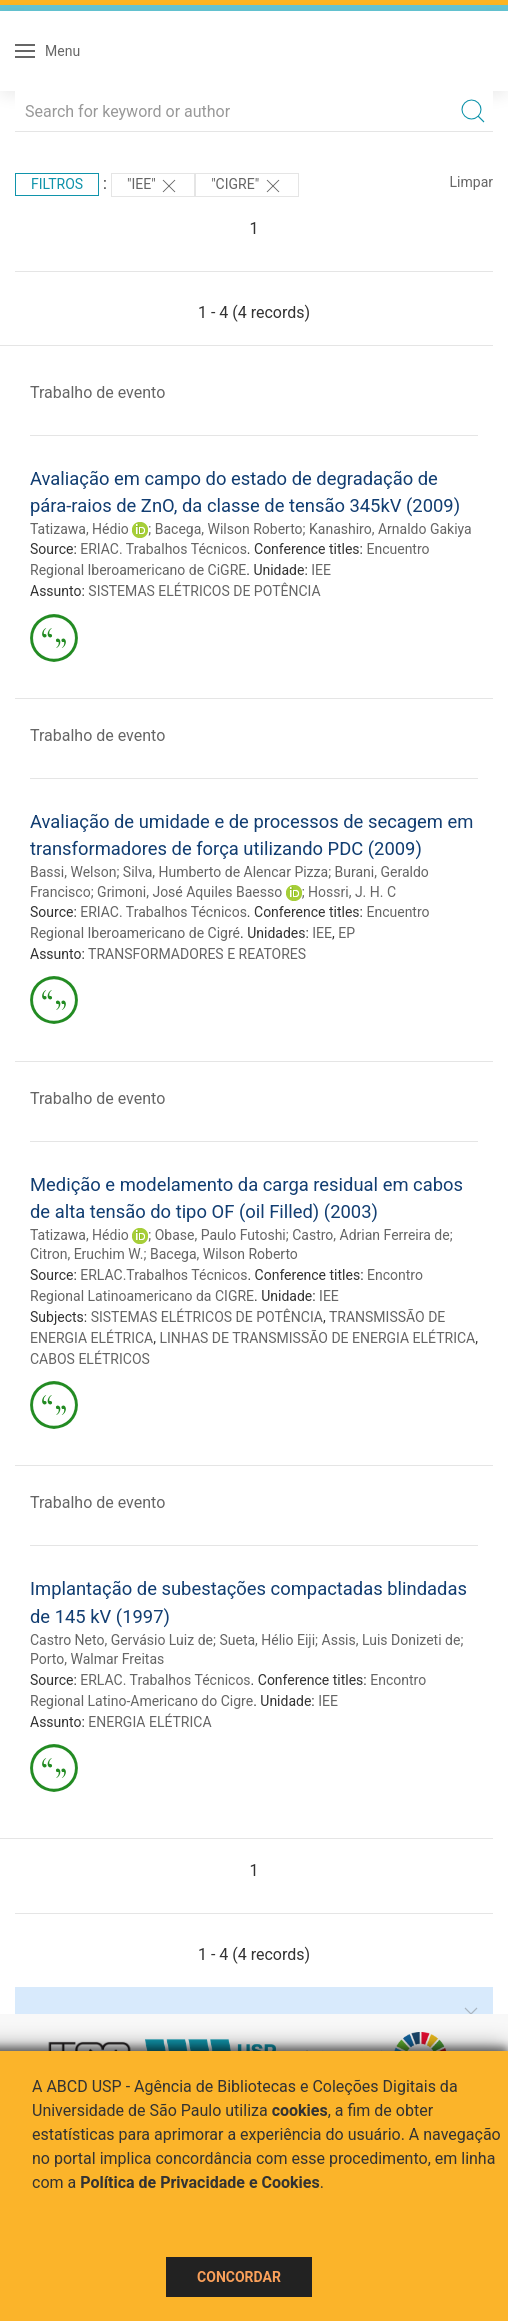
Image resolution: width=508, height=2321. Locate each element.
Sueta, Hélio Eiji (267, 1640)
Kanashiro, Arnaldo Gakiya (390, 529)
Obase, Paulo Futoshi (220, 1235)
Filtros (57, 184)
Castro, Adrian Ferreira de (370, 1235)
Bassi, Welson (73, 872)
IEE (321, 570)
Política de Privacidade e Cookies (200, 2182)
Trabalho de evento (97, 392)
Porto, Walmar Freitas (97, 1659)
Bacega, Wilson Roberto (229, 529)
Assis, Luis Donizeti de (391, 1640)
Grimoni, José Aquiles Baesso (189, 892)
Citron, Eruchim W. (87, 1254)
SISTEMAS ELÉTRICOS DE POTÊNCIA (204, 591)
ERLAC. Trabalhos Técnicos (165, 1680)
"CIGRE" (246, 186)
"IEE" (153, 186)
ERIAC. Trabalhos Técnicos (163, 549)
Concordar (239, 2277)
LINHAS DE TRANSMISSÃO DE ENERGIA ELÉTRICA (317, 1338)
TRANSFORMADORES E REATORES (197, 954)
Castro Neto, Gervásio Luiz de (121, 1640)
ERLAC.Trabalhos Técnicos (163, 1275)
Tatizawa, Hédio (79, 529)
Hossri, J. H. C (352, 892)
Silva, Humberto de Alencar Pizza (225, 872)
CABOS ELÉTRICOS (90, 1359)
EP (346, 933)
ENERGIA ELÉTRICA (149, 1722)
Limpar (471, 182)
